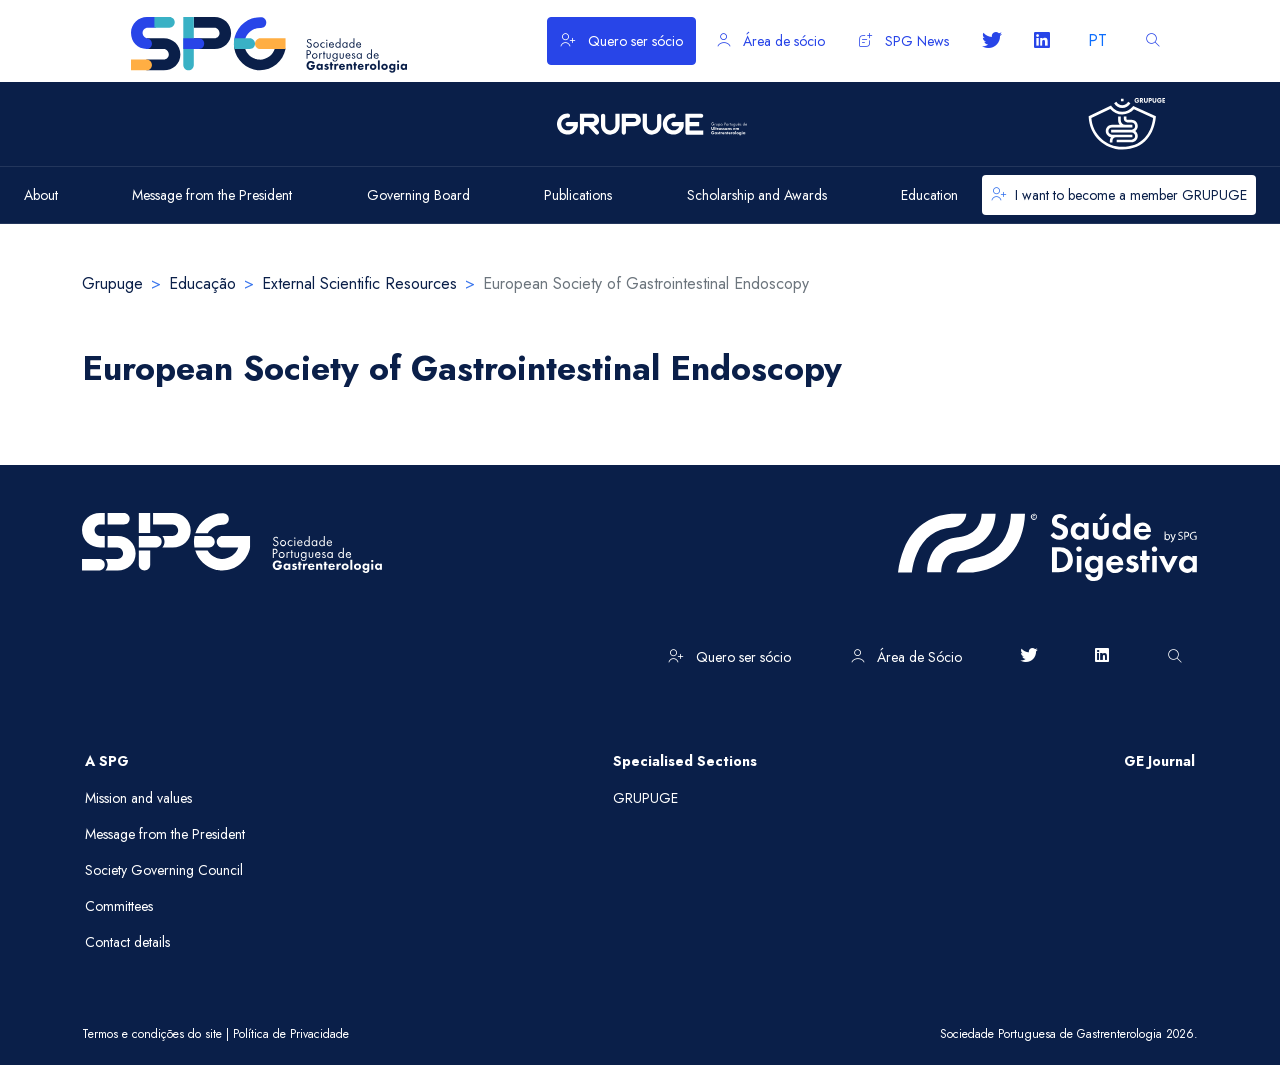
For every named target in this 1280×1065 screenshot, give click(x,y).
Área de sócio (771, 41)
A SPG (107, 761)
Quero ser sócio (621, 41)
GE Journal (1159, 761)
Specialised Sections (685, 761)
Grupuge (112, 283)
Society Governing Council (164, 870)
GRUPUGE (645, 798)
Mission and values (138, 798)
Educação (202, 283)
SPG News (904, 41)
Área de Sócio (906, 657)
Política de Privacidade (291, 1034)
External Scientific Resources (359, 283)
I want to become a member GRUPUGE (1119, 195)
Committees (119, 906)
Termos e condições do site (152, 1034)
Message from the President (165, 834)
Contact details (127, 942)
